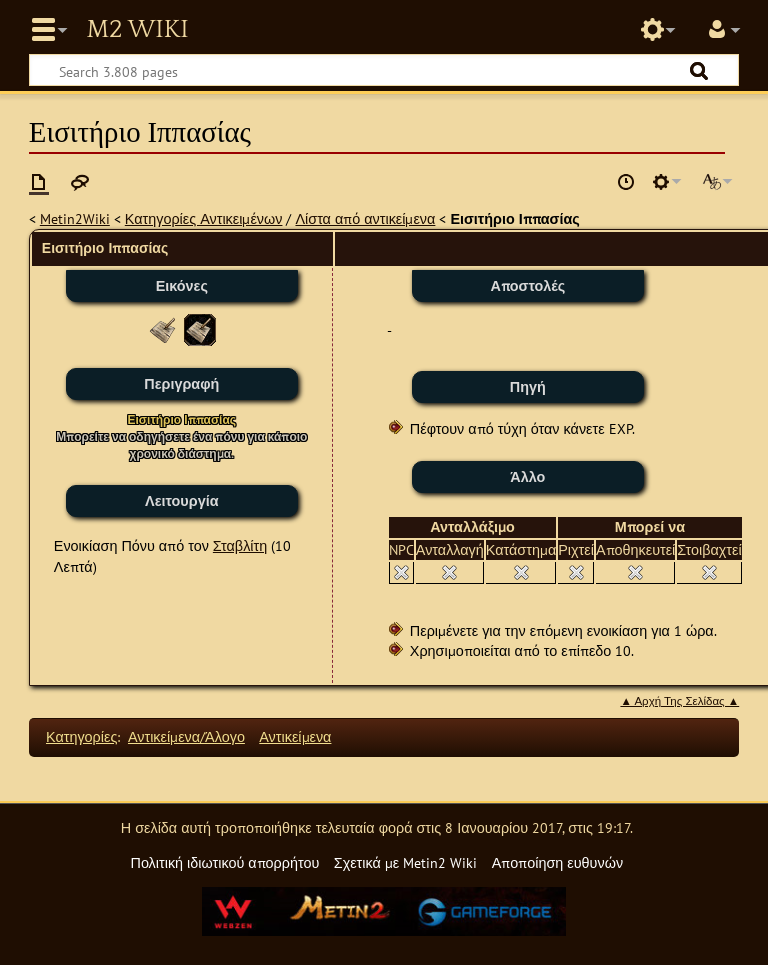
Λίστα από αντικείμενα (365, 218)
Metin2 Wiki (137, 30)
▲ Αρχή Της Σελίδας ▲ (679, 701)
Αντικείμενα (295, 736)
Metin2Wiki (75, 218)
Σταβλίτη (240, 545)
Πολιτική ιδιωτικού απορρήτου (224, 862)
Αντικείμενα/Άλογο (186, 736)
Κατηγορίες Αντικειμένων (204, 218)
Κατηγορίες (81, 736)
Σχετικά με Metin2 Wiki (406, 862)
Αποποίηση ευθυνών (557, 862)
